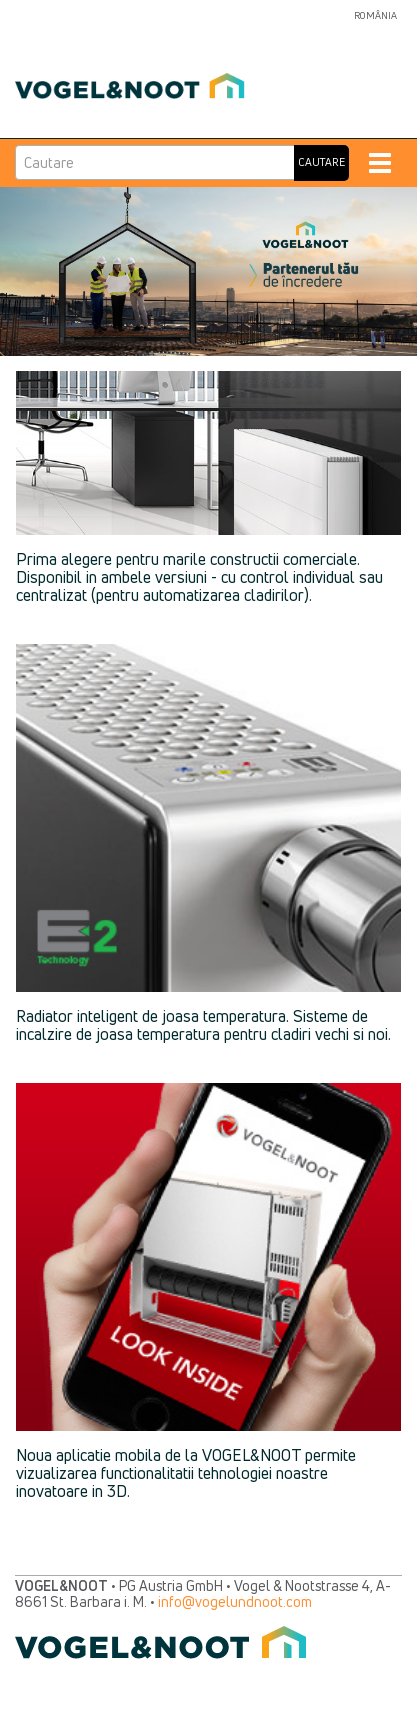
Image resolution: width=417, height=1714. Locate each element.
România (375, 15)
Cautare (321, 162)
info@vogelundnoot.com (235, 1601)
